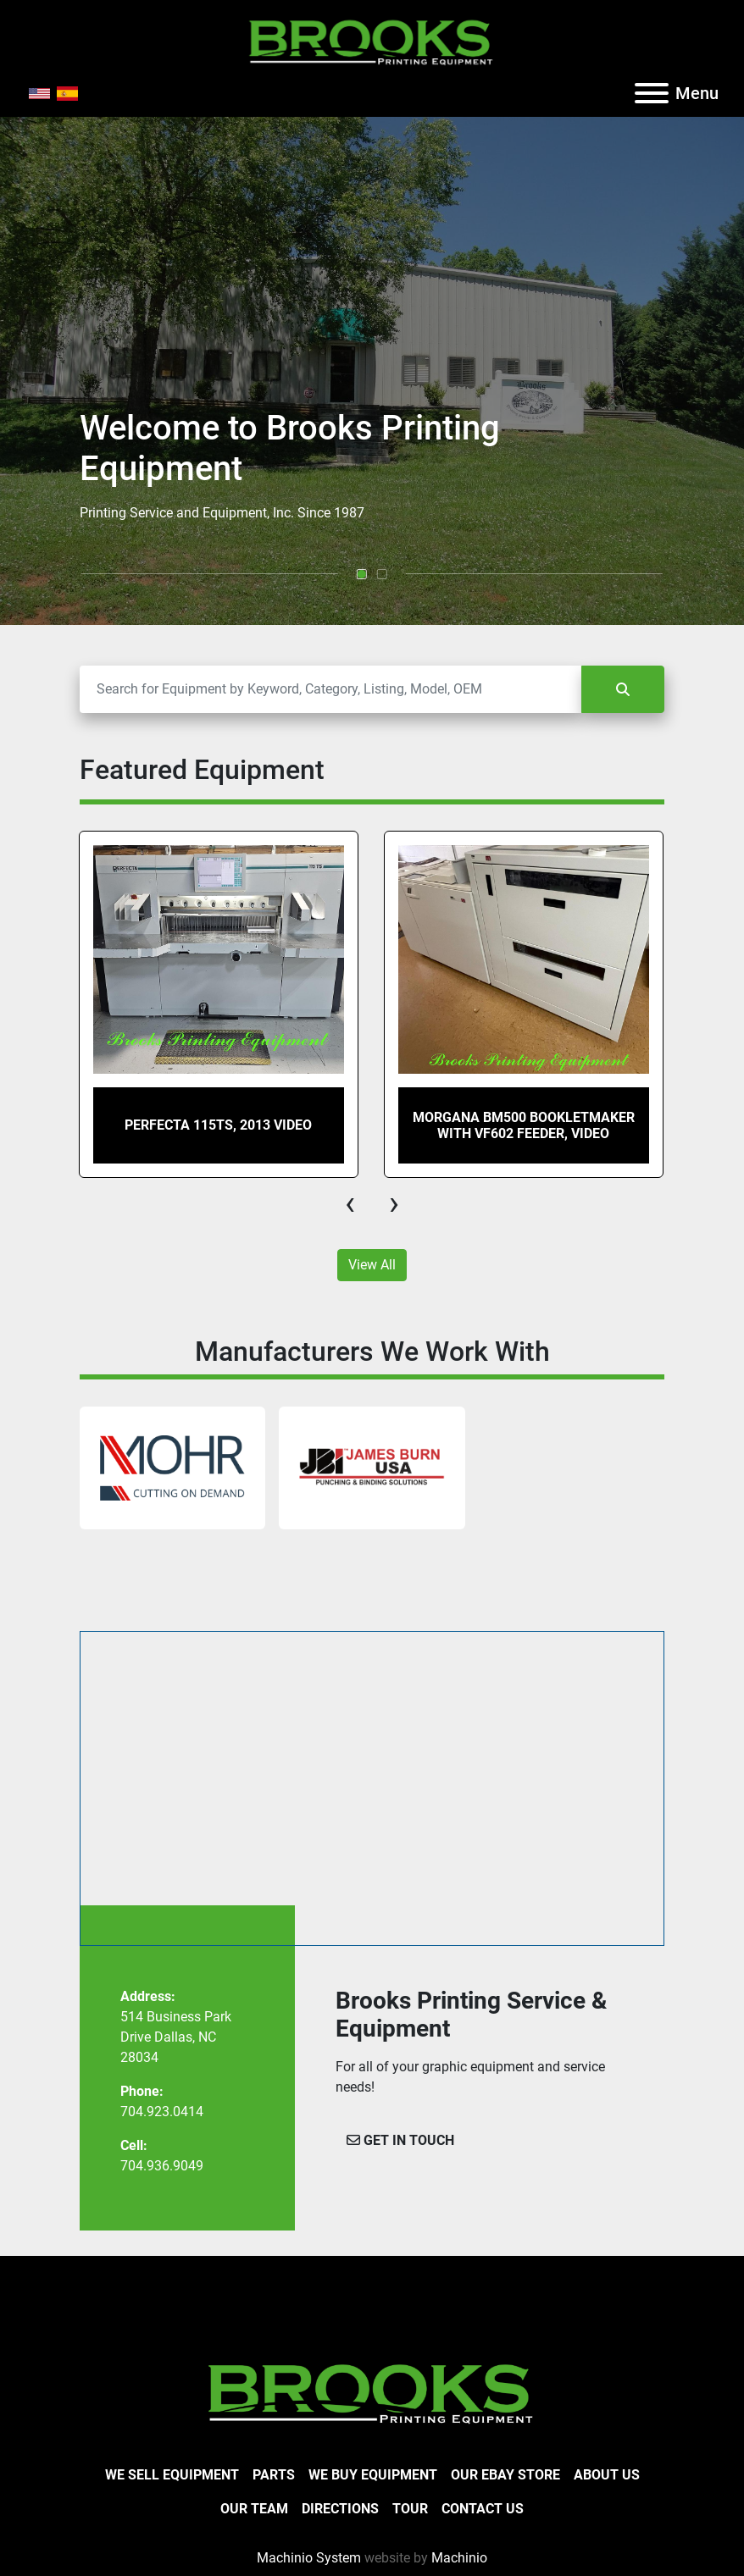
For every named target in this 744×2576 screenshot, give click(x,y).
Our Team (254, 2509)
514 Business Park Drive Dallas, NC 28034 (175, 2037)
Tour (410, 2509)
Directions (340, 2509)
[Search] (330, 689)
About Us (607, 2475)
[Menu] (652, 93)
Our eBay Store (505, 2475)
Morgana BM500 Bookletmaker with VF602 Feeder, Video (524, 1125)
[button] (362, 574)
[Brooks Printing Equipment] (372, 2392)
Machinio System (309, 2558)
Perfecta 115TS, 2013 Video (218, 1125)
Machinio (459, 2558)
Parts (274, 2475)
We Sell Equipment (172, 2475)
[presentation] (350, 1203)
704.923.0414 (161, 2111)
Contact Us (482, 2509)
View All (372, 1265)
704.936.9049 (161, 2166)
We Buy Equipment (372, 2475)
